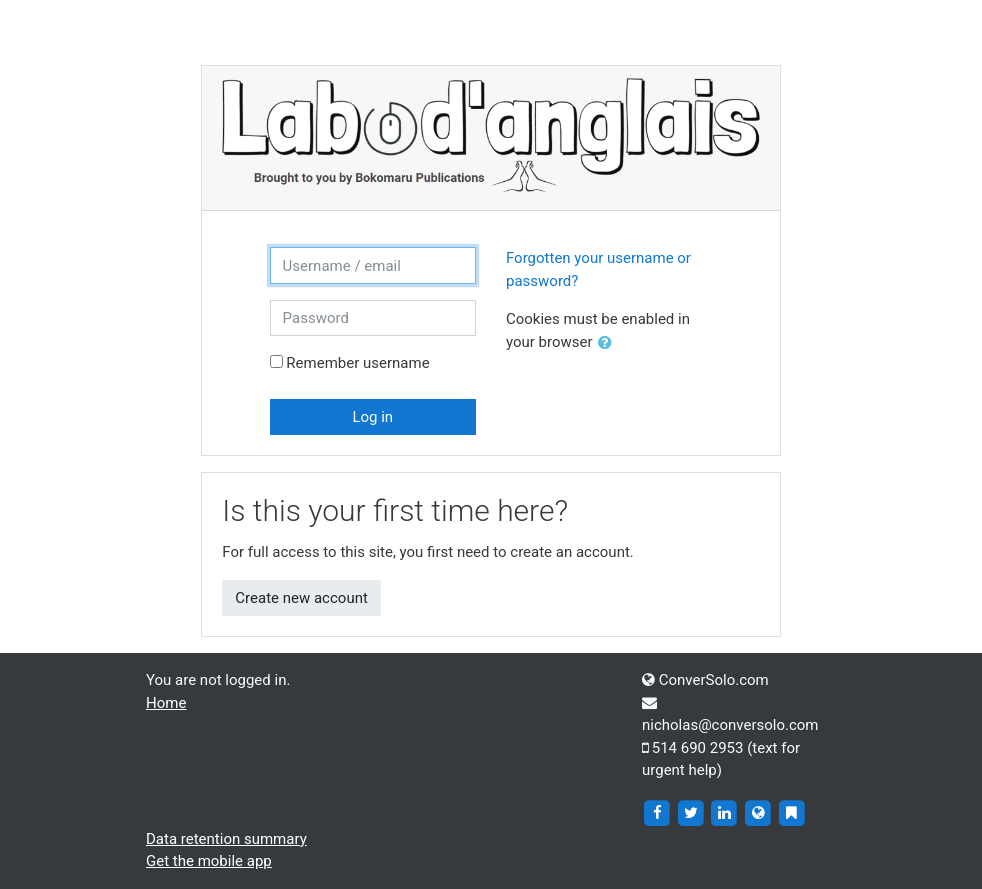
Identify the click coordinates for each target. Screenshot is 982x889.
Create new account (301, 598)
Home (166, 703)
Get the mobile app (209, 861)
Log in (372, 417)
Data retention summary (226, 839)
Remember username (357, 363)
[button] (609, 343)
